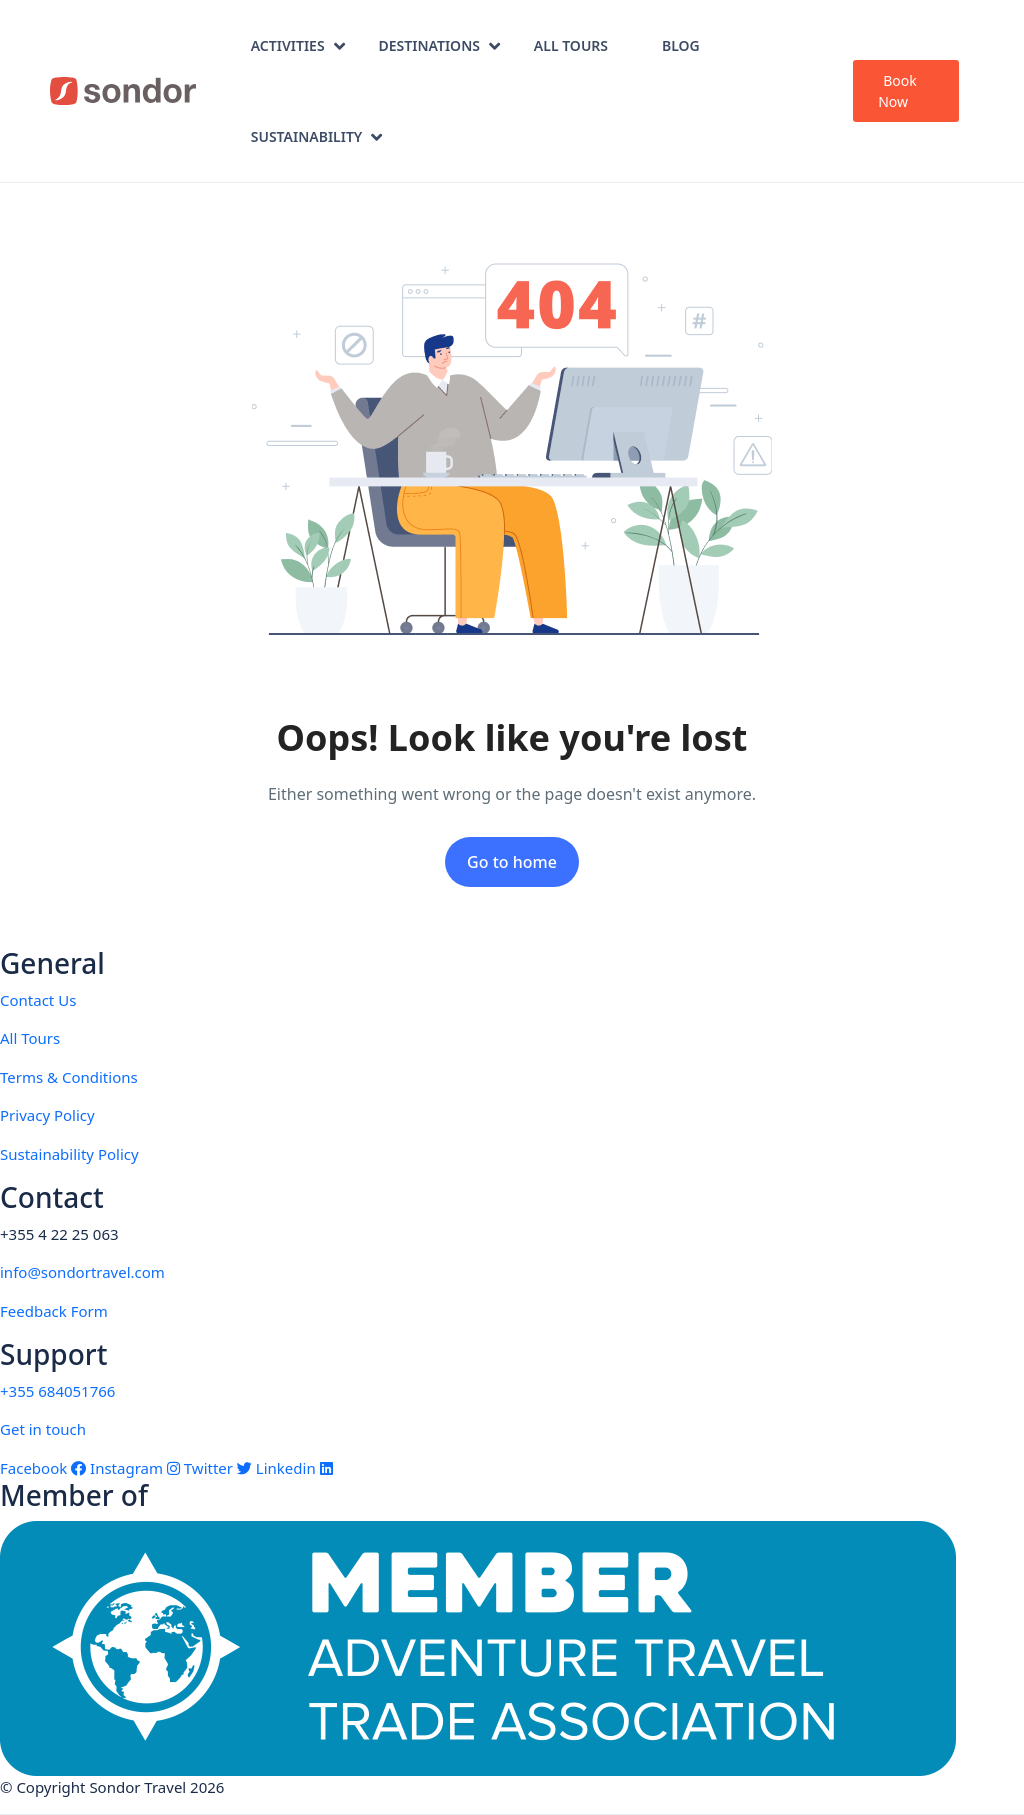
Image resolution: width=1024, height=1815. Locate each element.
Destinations (439, 45)
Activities (298, 45)
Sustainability (317, 136)
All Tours (571, 45)
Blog (681, 45)
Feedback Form (54, 1311)
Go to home (512, 862)
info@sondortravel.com (82, 1272)
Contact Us (38, 1000)
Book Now (897, 91)
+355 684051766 (57, 1391)
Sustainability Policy (69, 1154)
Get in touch (43, 1429)
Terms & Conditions (69, 1077)
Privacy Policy (47, 1115)
